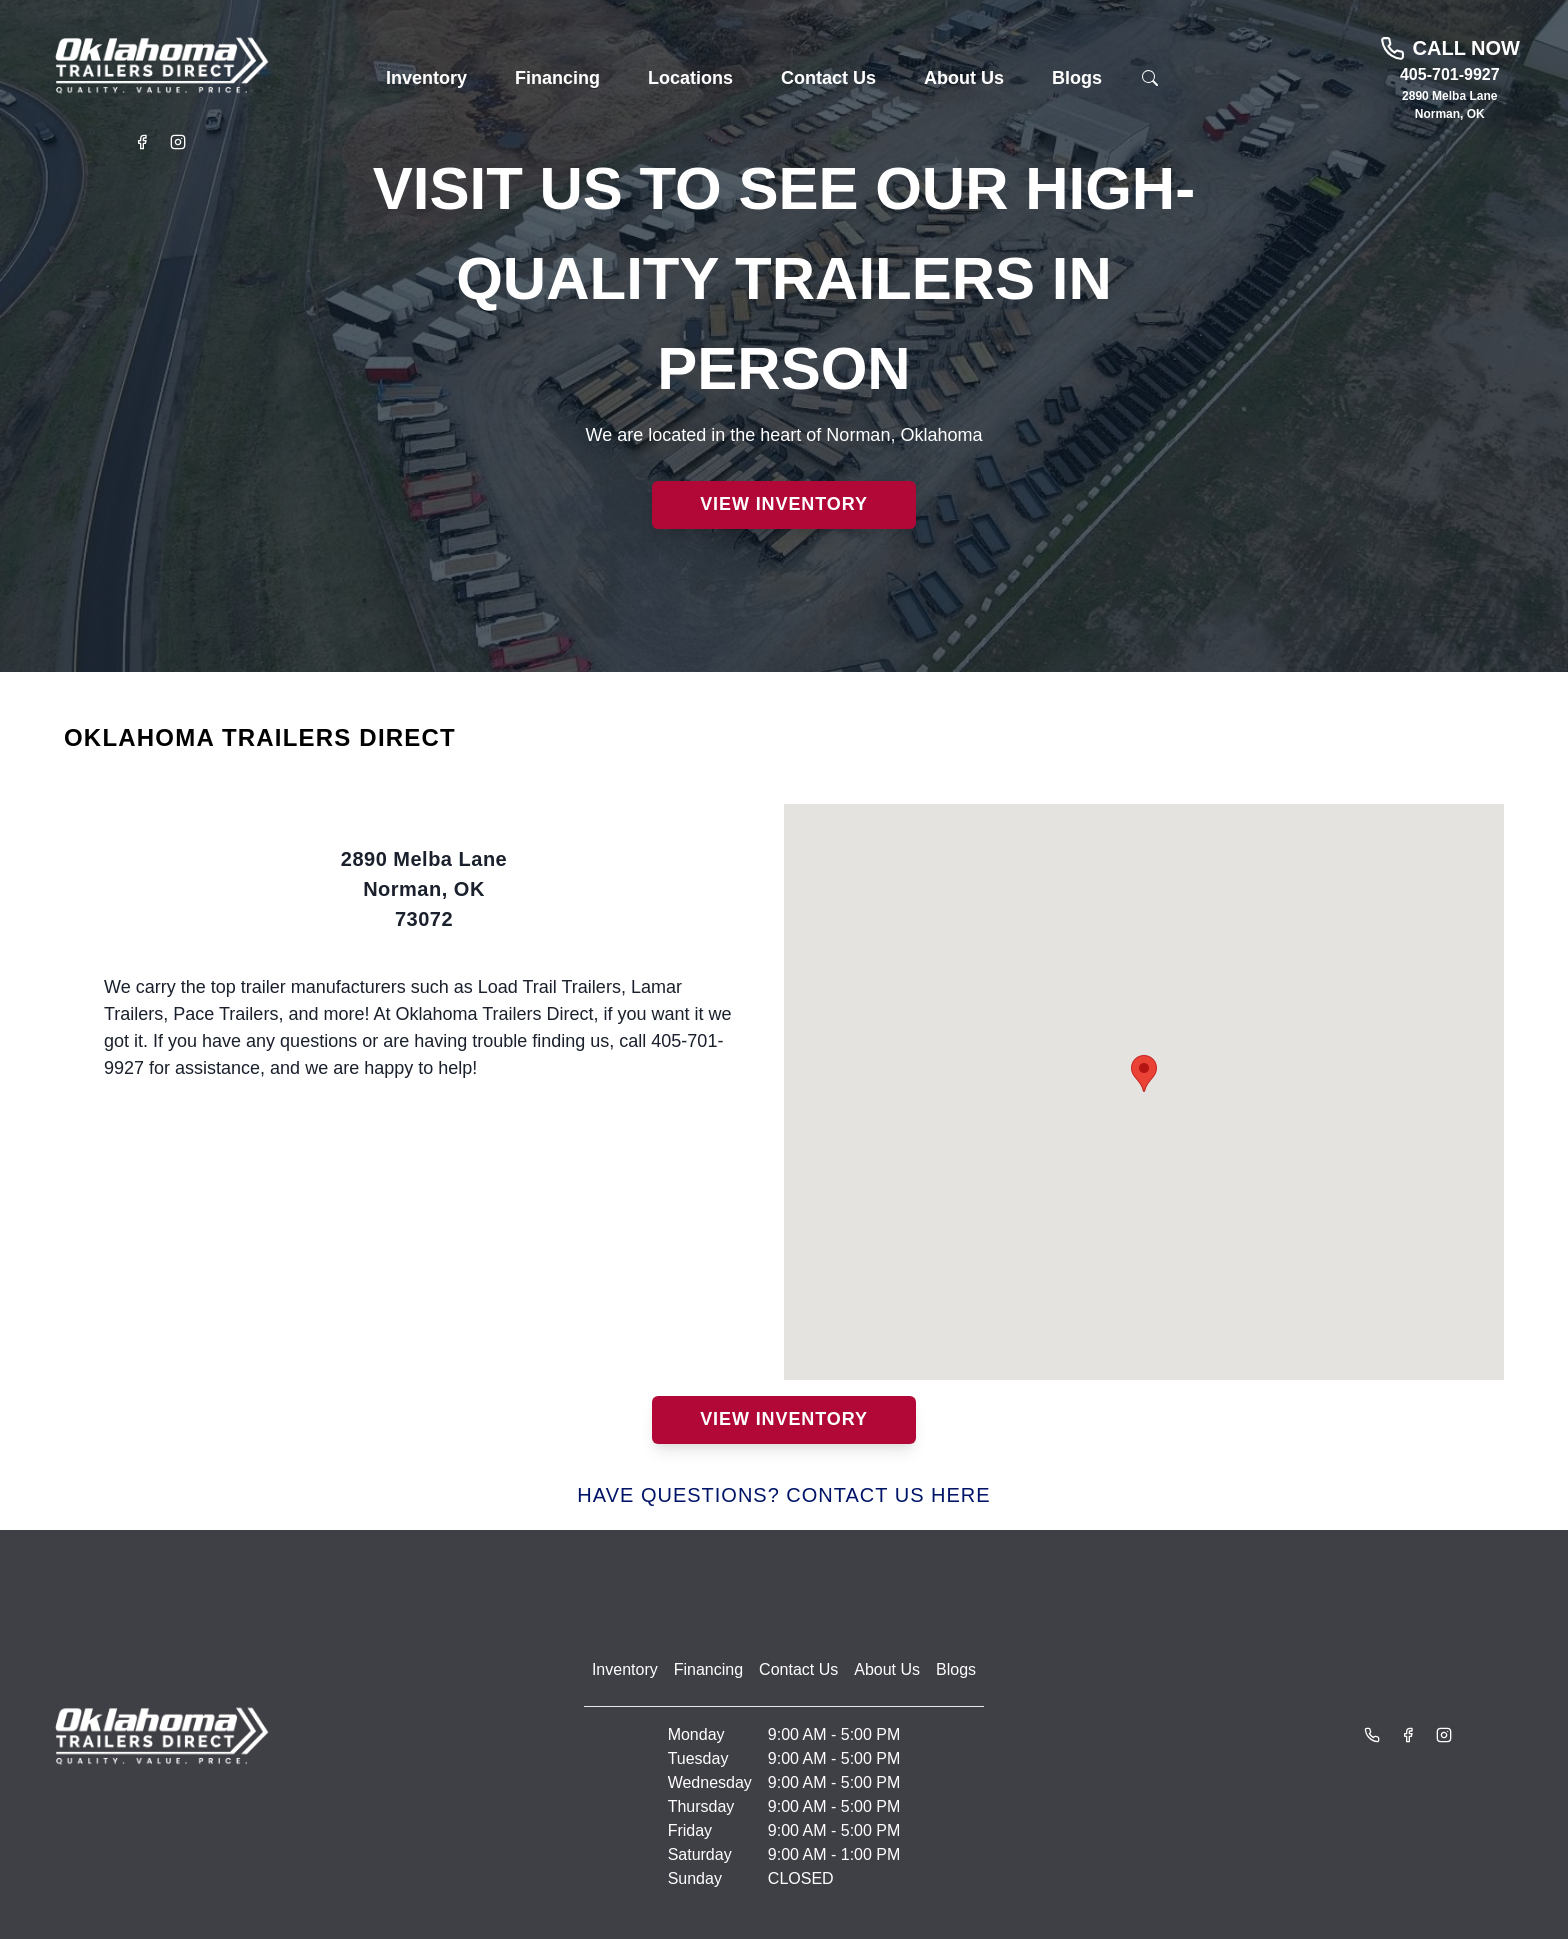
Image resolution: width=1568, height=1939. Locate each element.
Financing (708, 1669)
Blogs (956, 1669)
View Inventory (784, 504)
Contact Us (798, 1669)
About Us (887, 1669)
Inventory (625, 1669)
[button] (426, 78)
